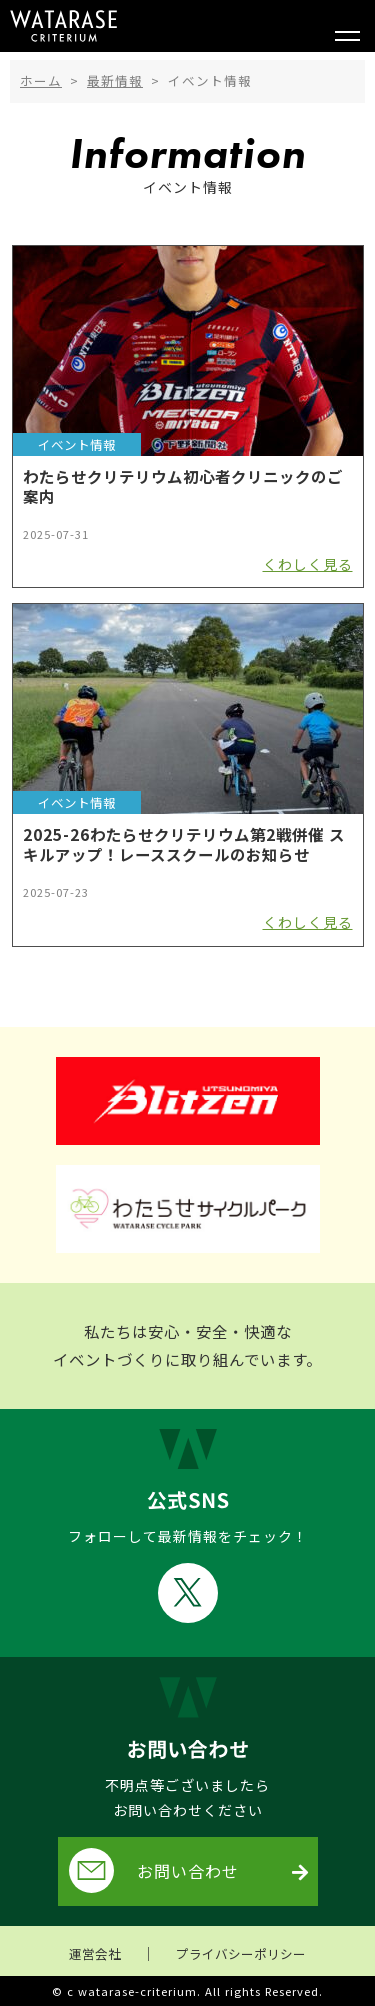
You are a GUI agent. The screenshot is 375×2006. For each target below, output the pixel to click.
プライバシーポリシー (241, 1953)
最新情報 (115, 80)
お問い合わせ (154, 1870)
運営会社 (95, 1953)
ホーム (41, 80)
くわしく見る (308, 564)
